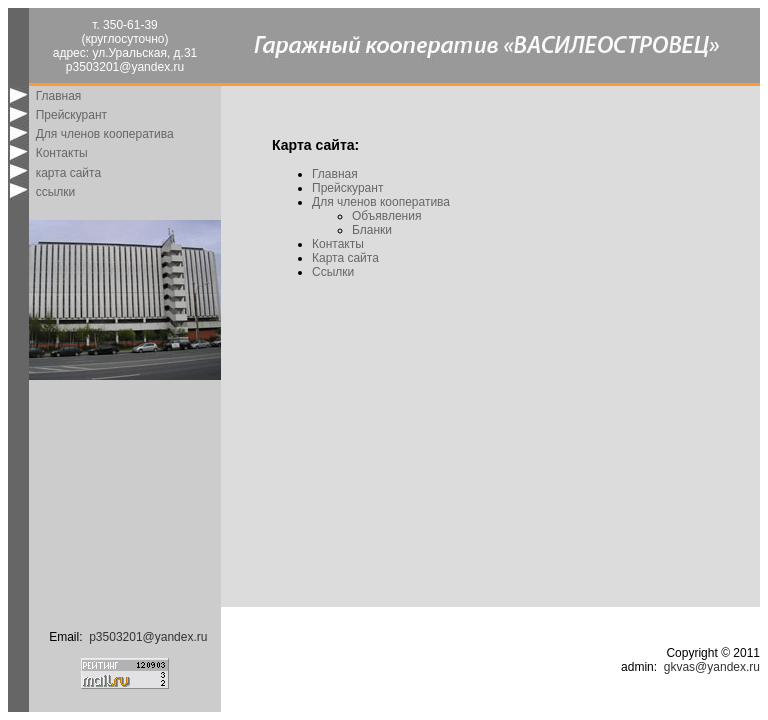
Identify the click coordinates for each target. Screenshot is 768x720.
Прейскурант (71, 115)
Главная (59, 96)
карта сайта (68, 173)
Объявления (386, 216)
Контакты (62, 153)
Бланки (372, 230)
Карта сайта (345, 258)
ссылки (56, 192)
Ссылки (333, 272)
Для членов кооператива (105, 134)
